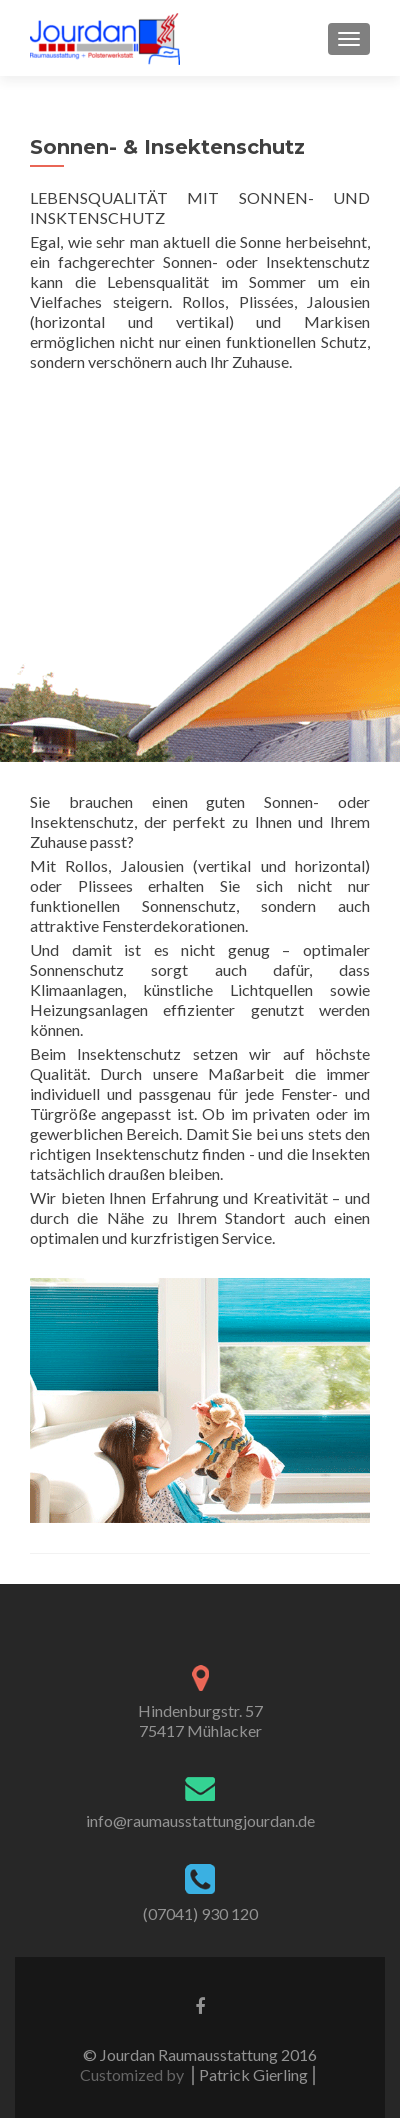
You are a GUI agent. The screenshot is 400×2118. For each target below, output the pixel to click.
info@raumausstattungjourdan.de (200, 1820)
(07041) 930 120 (200, 1913)
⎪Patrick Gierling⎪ (253, 2074)
